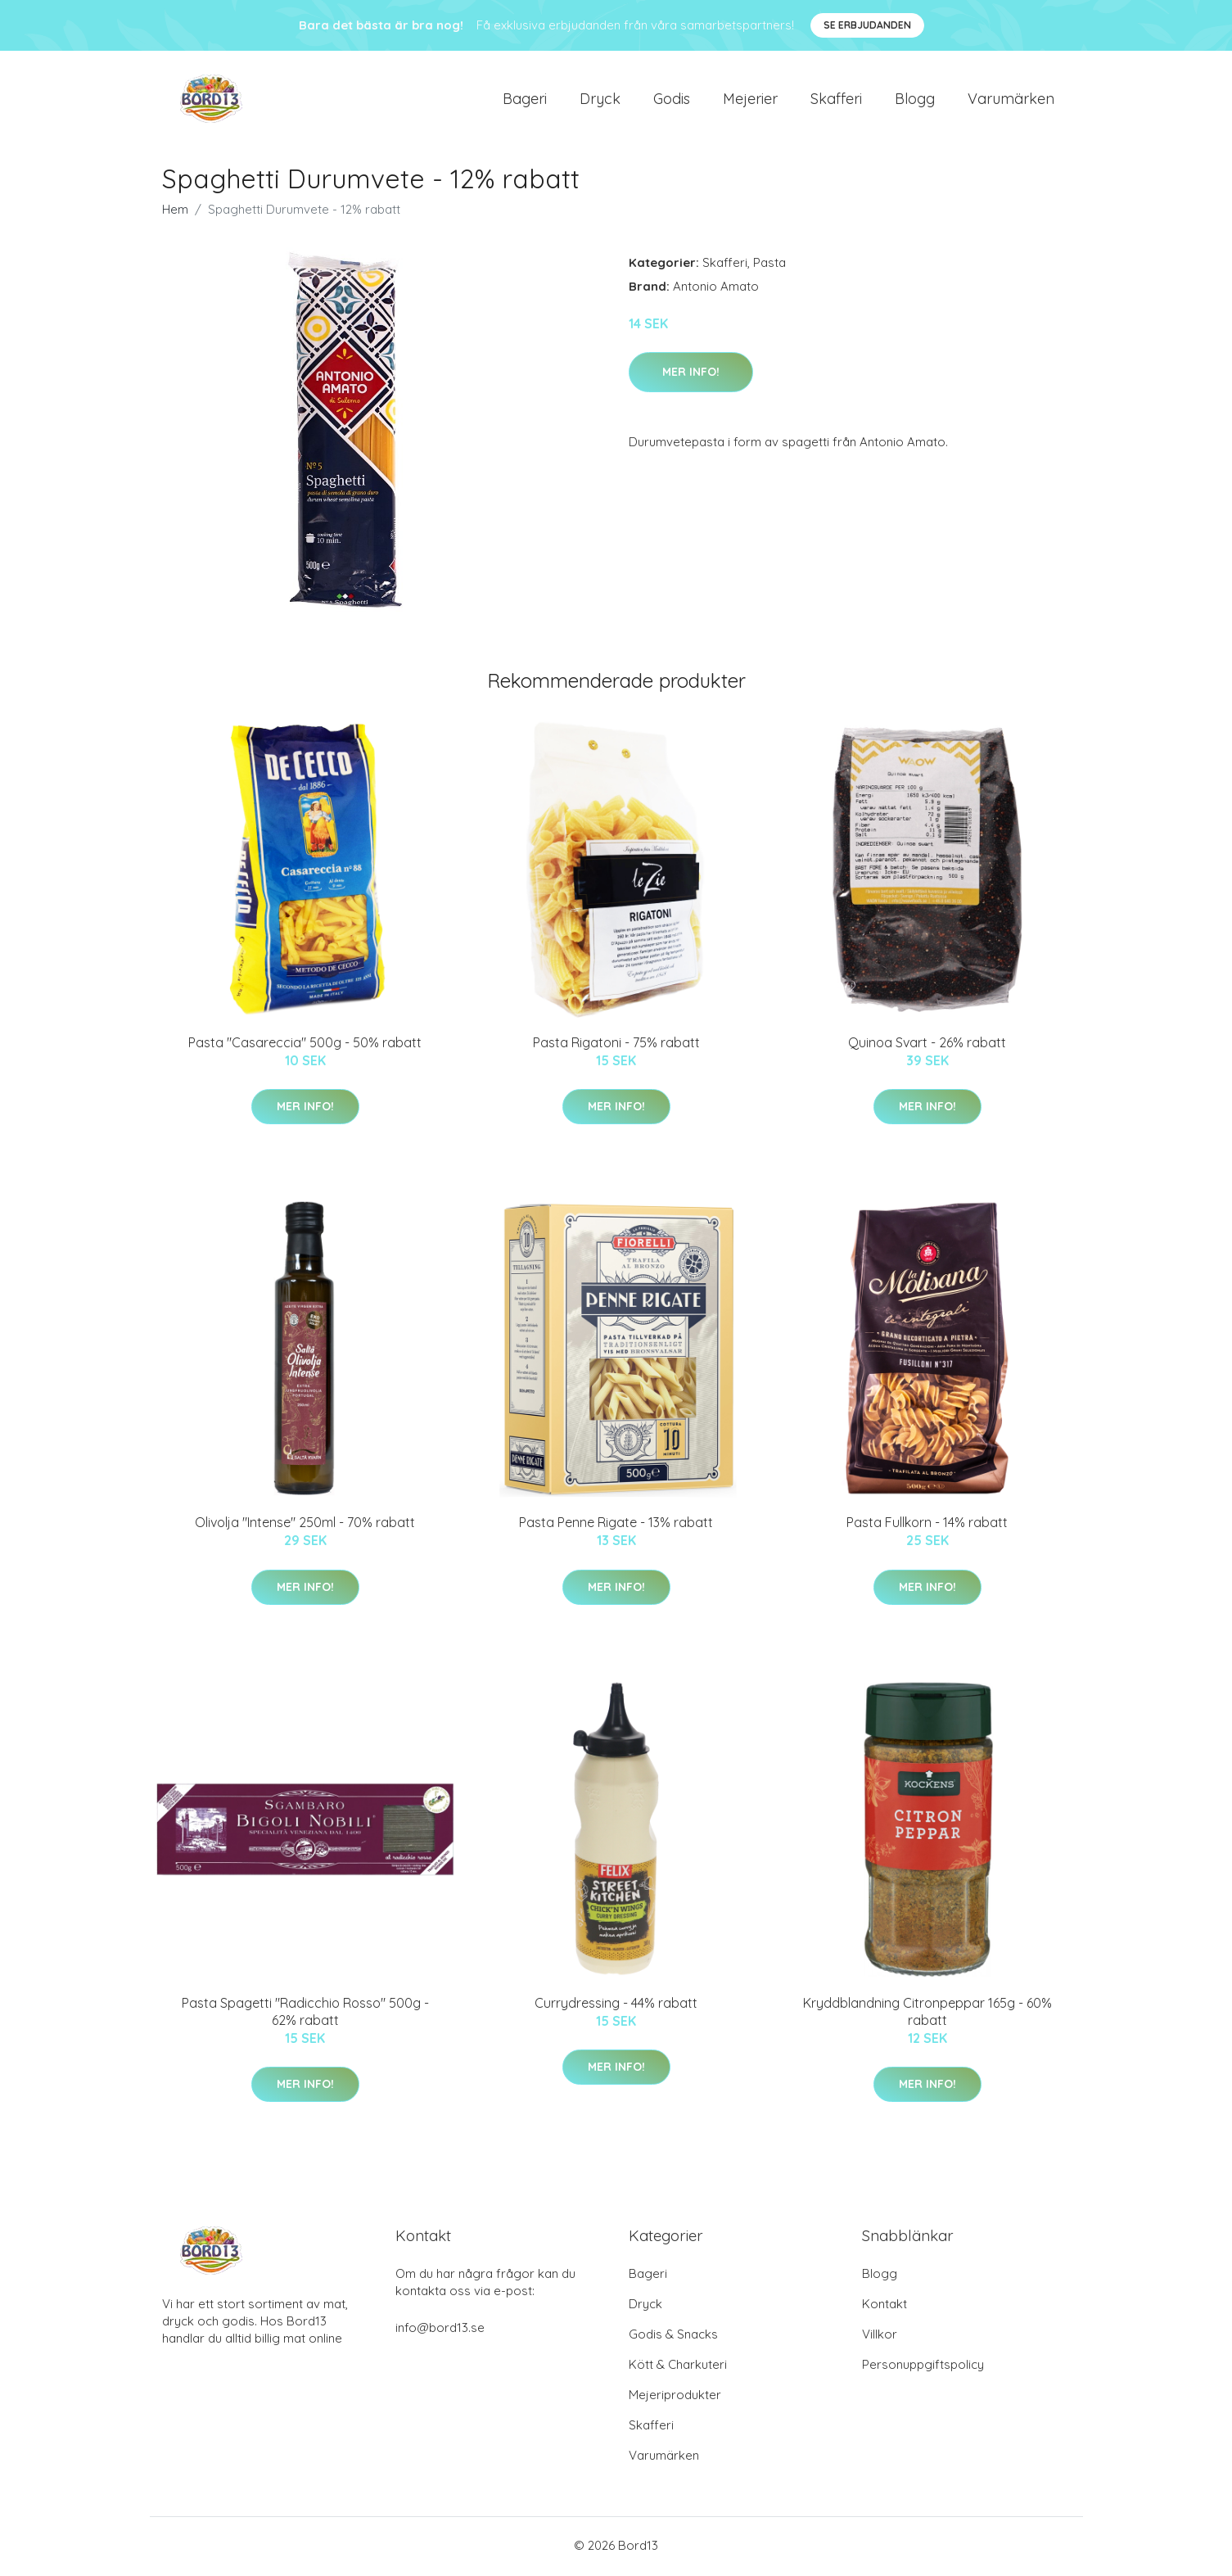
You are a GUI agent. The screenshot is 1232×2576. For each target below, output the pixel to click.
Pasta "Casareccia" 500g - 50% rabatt (305, 1045)
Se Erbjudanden (867, 25)
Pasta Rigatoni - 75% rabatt (616, 1045)
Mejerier (750, 99)
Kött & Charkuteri (678, 2367)
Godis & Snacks (673, 2336)
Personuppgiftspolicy (923, 2367)
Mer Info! (691, 374)
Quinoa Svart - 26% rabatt (927, 1045)
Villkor (879, 2336)
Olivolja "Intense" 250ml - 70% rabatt (305, 1524)
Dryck (600, 99)
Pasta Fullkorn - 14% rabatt (927, 1524)
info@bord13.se (440, 2330)
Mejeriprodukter (675, 2397)
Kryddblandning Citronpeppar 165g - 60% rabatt (927, 2014)
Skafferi (836, 99)
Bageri (525, 99)
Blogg (915, 99)
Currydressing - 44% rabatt (616, 2005)
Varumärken (1011, 99)
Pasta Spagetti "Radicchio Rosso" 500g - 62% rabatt (305, 2014)
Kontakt (884, 2306)
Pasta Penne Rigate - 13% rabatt (616, 1524)
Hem (175, 211)
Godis (671, 99)
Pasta (769, 265)
